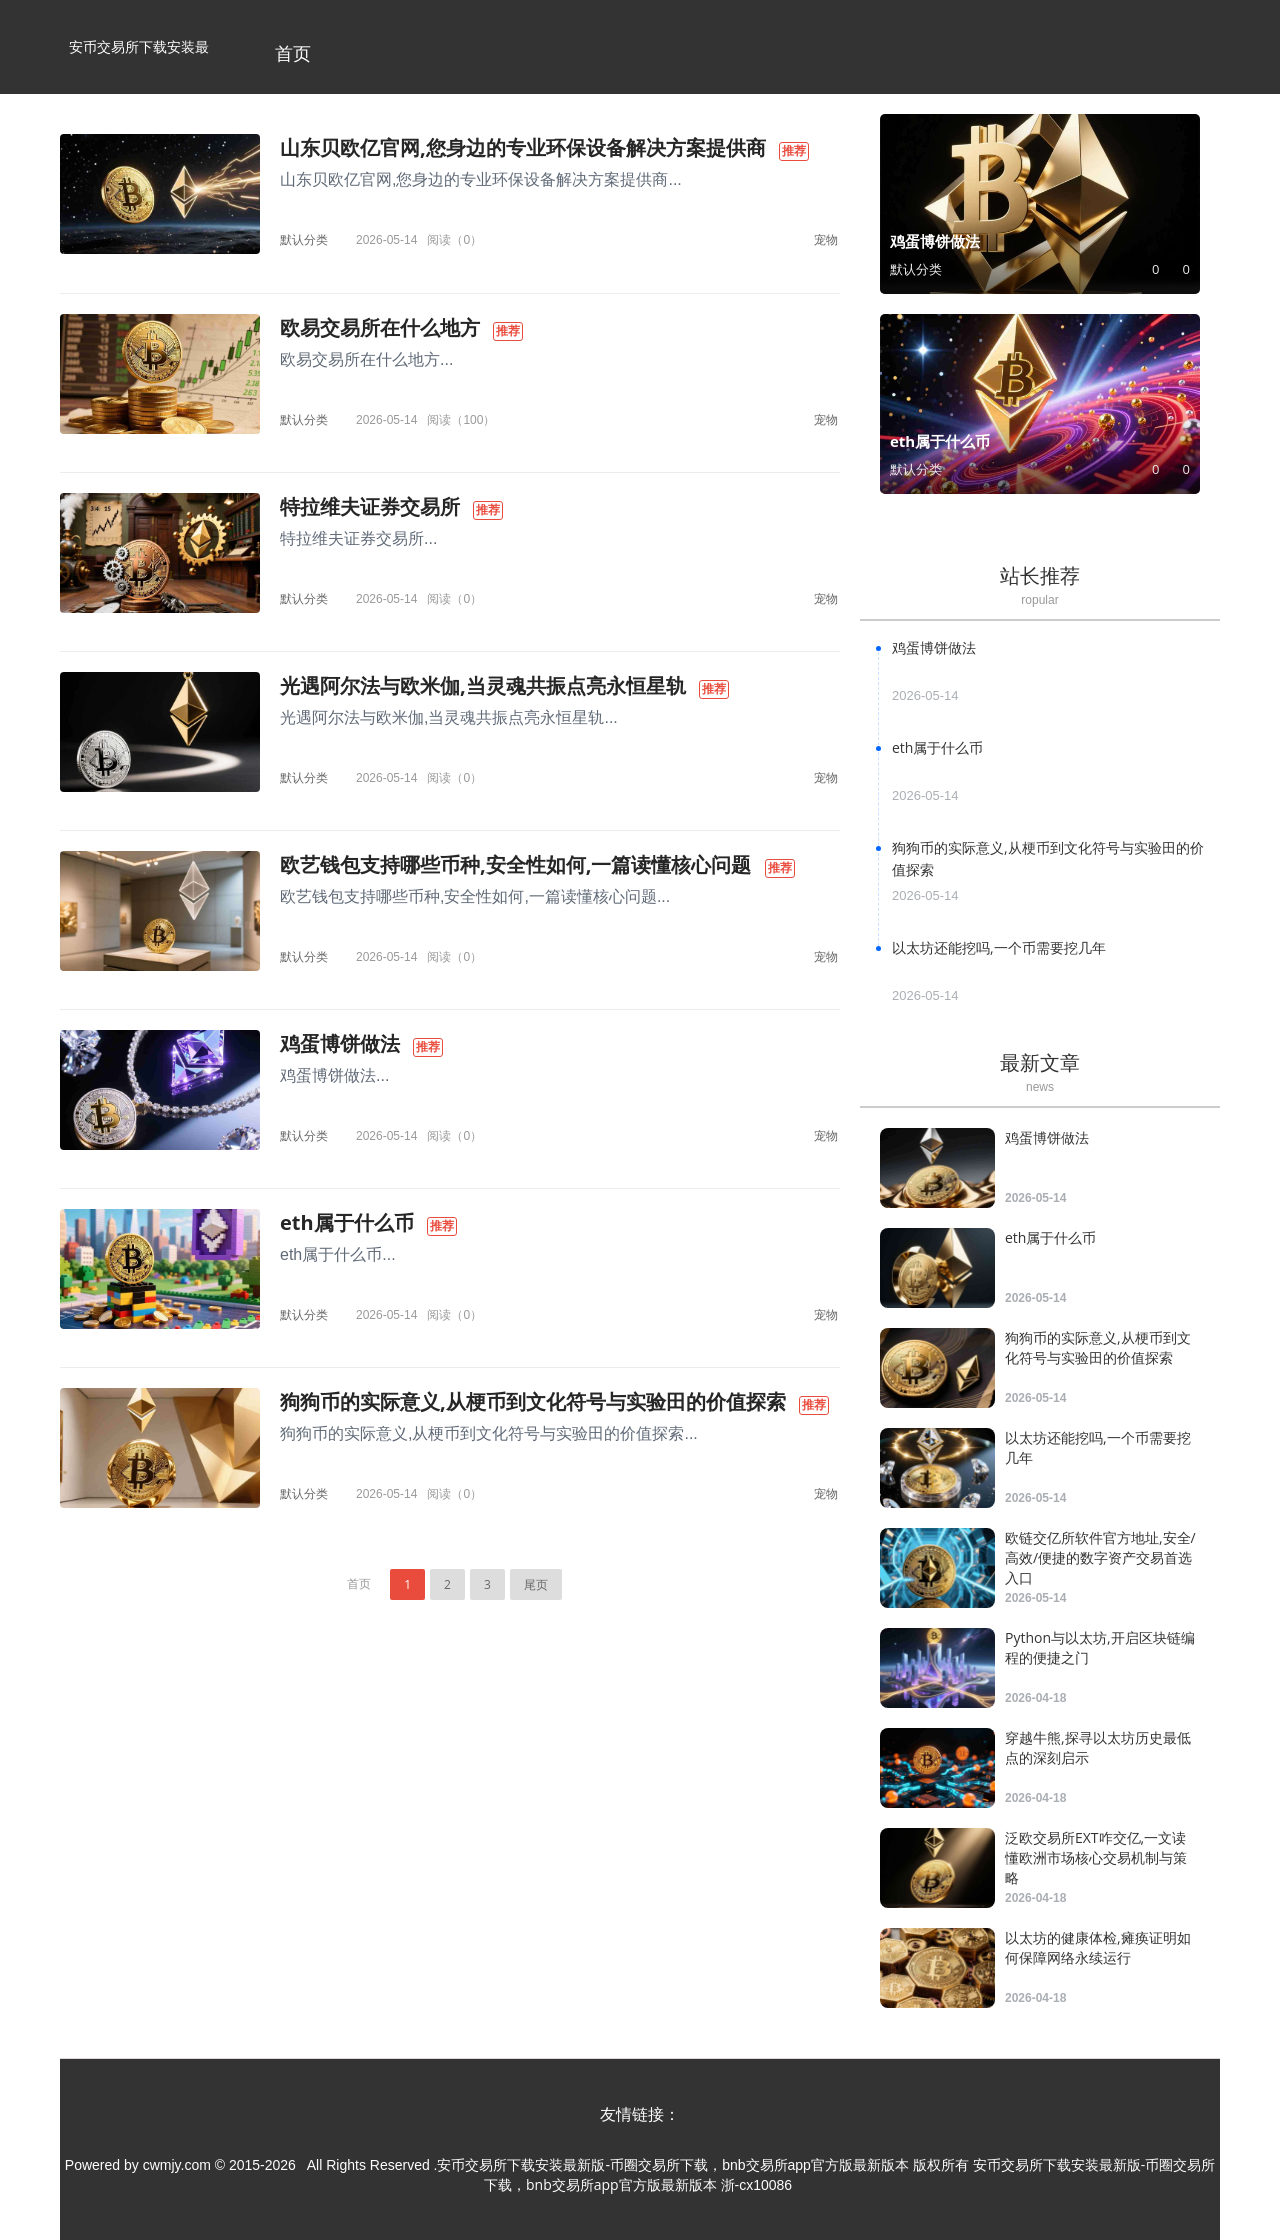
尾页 (536, 1584)
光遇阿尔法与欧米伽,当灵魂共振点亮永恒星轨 (483, 685)
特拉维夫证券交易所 (370, 506)
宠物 (826, 239)
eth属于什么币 (347, 1222)
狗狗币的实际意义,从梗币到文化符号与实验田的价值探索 (533, 1401)
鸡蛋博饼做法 (340, 1043)
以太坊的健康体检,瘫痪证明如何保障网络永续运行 (1098, 1947)
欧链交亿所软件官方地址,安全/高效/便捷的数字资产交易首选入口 (1100, 1557)
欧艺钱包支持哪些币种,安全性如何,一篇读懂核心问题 (515, 864)
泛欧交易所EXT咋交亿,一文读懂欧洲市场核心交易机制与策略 (1096, 1857)
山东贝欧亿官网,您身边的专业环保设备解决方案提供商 (523, 147)
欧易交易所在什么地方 (380, 327)
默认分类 (304, 239)
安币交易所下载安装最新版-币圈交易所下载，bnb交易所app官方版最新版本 (139, 65)
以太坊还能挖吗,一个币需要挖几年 (999, 947)
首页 (293, 53)
